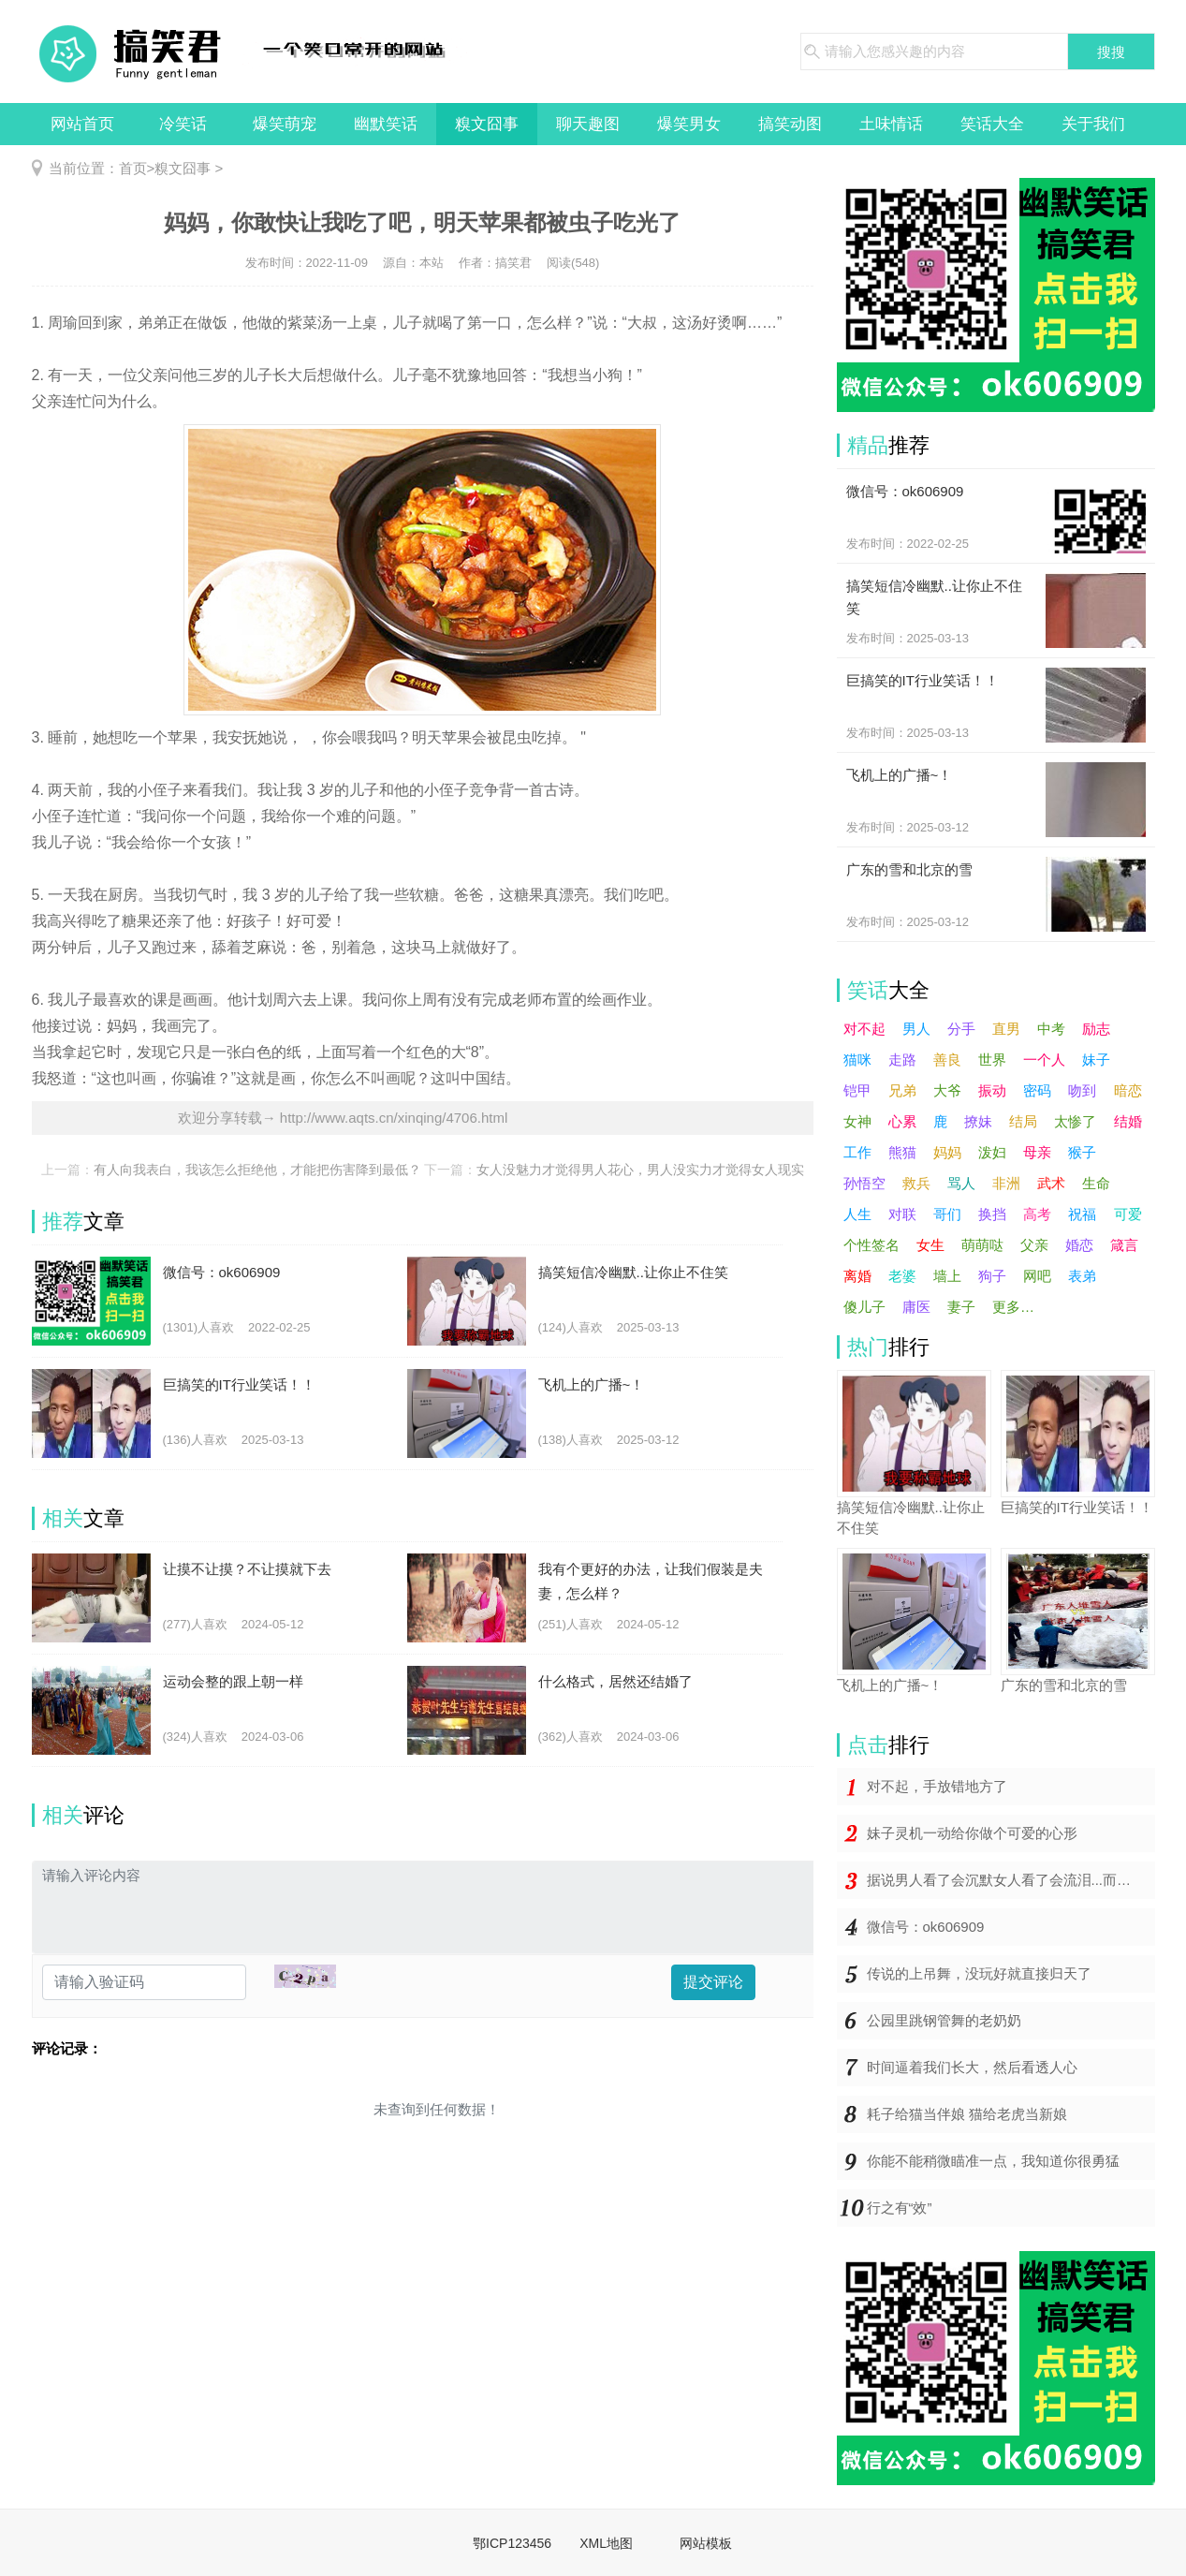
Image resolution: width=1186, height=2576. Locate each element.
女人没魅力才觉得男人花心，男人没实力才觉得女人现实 (640, 1169)
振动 (992, 1090)
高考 (1037, 1214)
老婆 (902, 1276)
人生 (857, 1214)
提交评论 (713, 1982)
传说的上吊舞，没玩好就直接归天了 (979, 1973)
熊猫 (902, 1152)
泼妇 (992, 1152)
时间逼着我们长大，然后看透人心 (972, 2067)
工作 (857, 1152)
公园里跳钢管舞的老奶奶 (944, 2020)
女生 (930, 1245)
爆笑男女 (689, 124)
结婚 (1128, 1121)
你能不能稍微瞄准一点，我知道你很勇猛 (993, 2161)
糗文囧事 (487, 124)
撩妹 (978, 1121)
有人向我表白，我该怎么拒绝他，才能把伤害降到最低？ (257, 1169)
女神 (857, 1121)
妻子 (961, 1307)
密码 (1037, 1090)
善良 (947, 1059)
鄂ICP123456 (512, 2543)
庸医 (916, 1307)
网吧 (1037, 1276)
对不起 (864, 1029)
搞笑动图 (790, 124)
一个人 (1044, 1059)
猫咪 (857, 1059)
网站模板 (706, 2543)
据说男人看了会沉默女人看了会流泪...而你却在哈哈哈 (1011, 1880)
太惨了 (1075, 1121)
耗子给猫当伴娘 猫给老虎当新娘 (967, 2114)
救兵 (916, 1183)
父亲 (1034, 1245)
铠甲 (857, 1090)
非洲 (1006, 1183)
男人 (916, 1029)
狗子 (992, 1276)
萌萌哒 (982, 1245)
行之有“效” (899, 2207)
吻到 (1082, 1090)
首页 (133, 168)
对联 (902, 1214)
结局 (1023, 1121)
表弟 (1082, 1276)
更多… (1013, 1307)
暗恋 (1128, 1090)
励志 (1096, 1029)
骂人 (961, 1183)
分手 (961, 1029)
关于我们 (1093, 124)
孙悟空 (864, 1183)
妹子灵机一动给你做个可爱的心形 (972, 1833)
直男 (1006, 1029)
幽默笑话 (385, 124)
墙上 (947, 1276)
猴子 (1082, 1152)
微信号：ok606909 (926, 1927)
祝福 (1082, 1214)
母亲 (1037, 1152)
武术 (1051, 1183)
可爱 (1128, 1214)
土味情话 (891, 124)
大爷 (947, 1090)
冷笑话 (183, 124)
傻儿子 (864, 1307)
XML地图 (606, 2543)
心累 (902, 1121)
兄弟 (902, 1090)
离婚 (857, 1276)
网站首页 (82, 124)
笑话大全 (992, 124)
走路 (902, 1059)
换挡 (992, 1214)
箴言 (1124, 1245)
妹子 (1096, 1059)
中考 (1051, 1029)
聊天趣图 (588, 124)
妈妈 (947, 1152)
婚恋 (1079, 1245)
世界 (992, 1059)
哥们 (947, 1214)
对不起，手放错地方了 (937, 1786)
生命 (1096, 1183)
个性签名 (871, 1245)
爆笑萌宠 (284, 124)
